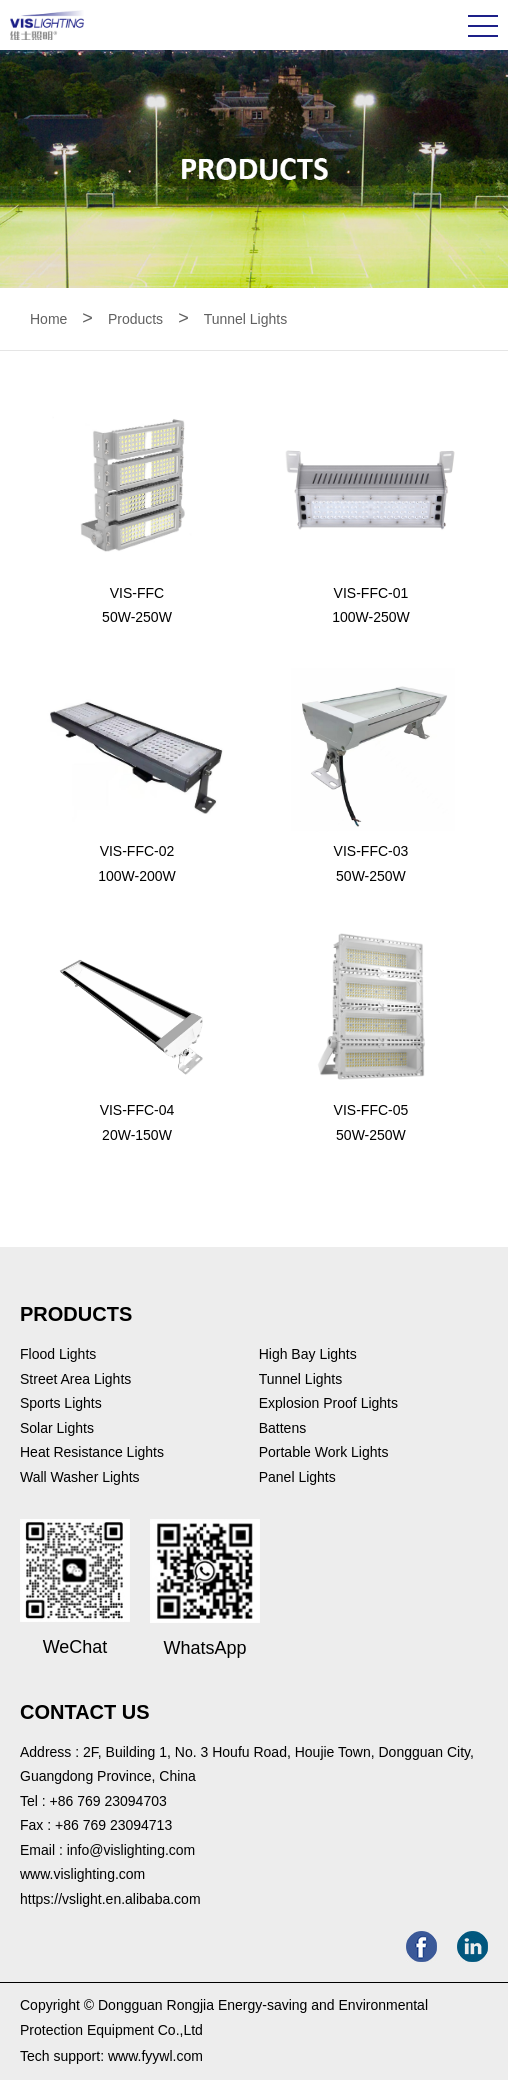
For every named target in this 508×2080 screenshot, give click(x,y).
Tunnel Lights (246, 319)
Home (48, 319)
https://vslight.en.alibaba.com (110, 1899)
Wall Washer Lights (80, 1477)
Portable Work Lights (324, 1452)
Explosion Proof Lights (328, 1403)
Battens (282, 1428)
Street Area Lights (75, 1379)
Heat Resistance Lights (92, 1452)
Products (135, 319)
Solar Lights (57, 1428)
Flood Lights (58, 1354)
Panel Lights (297, 1477)
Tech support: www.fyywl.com (111, 2056)
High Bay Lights (308, 1354)
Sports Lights (61, 1403)
